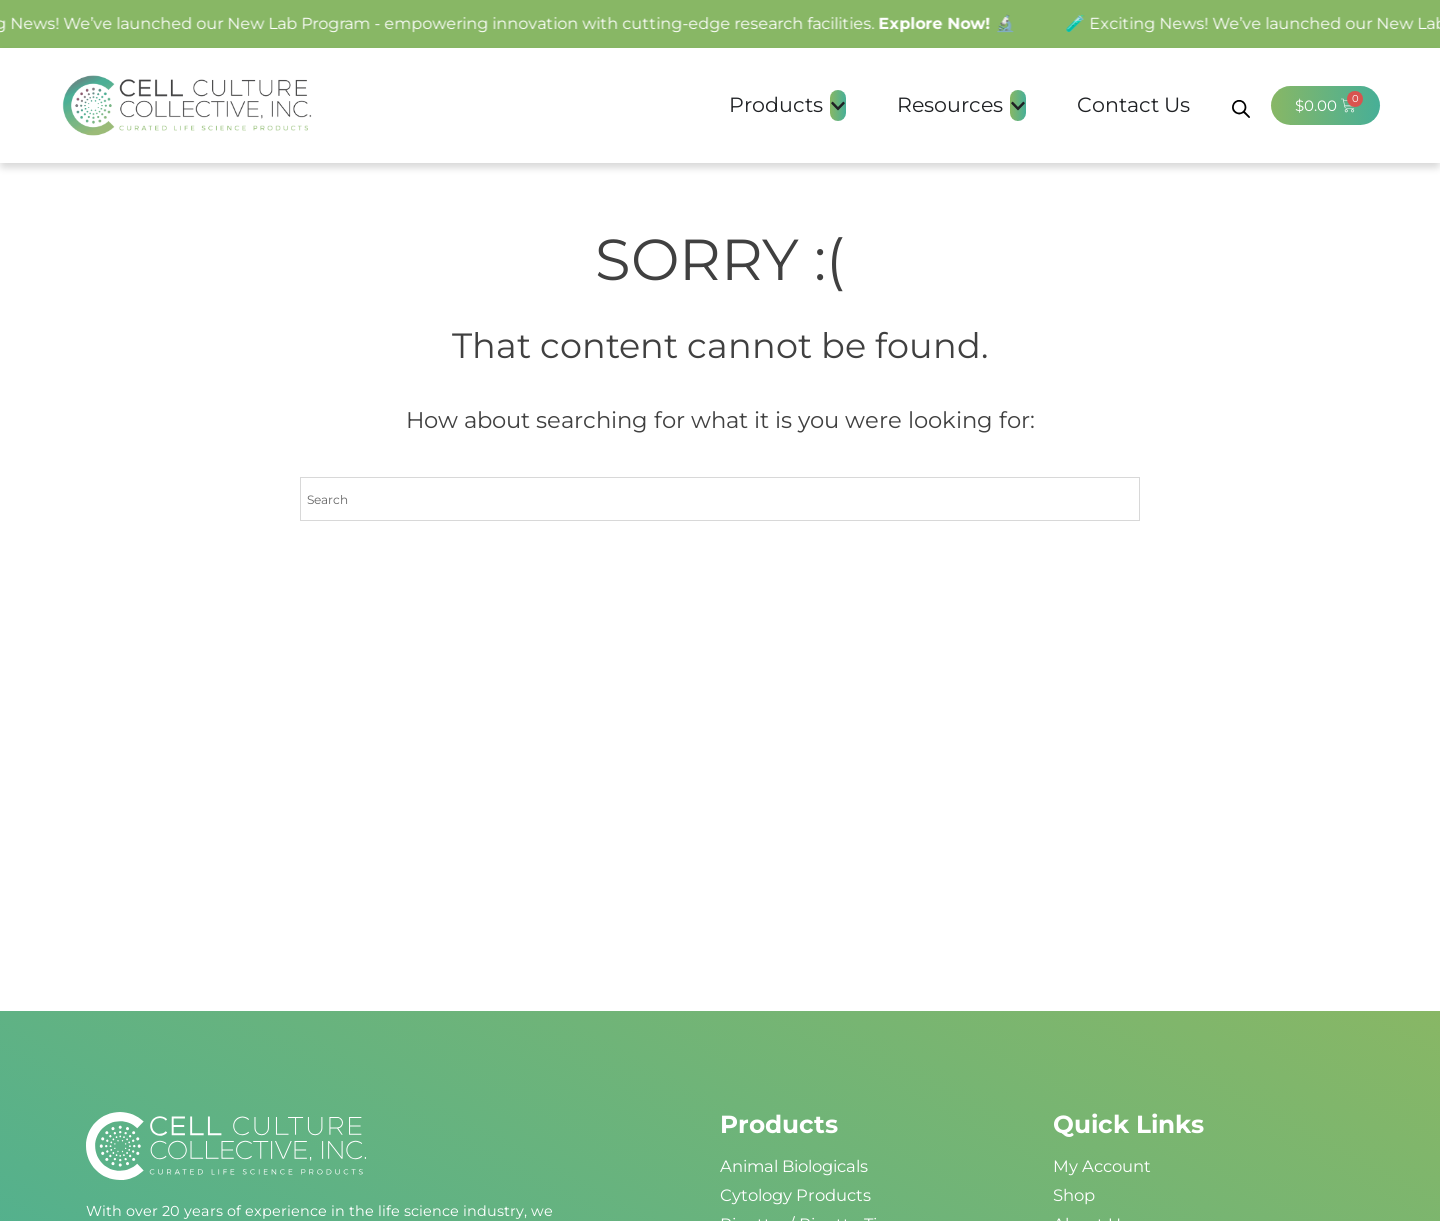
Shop (1074, 1195)
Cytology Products (795, 1195)
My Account (1102, 1166)
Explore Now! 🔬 (952, 23)
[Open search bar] (1241, 105)
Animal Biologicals (794, 1166)
